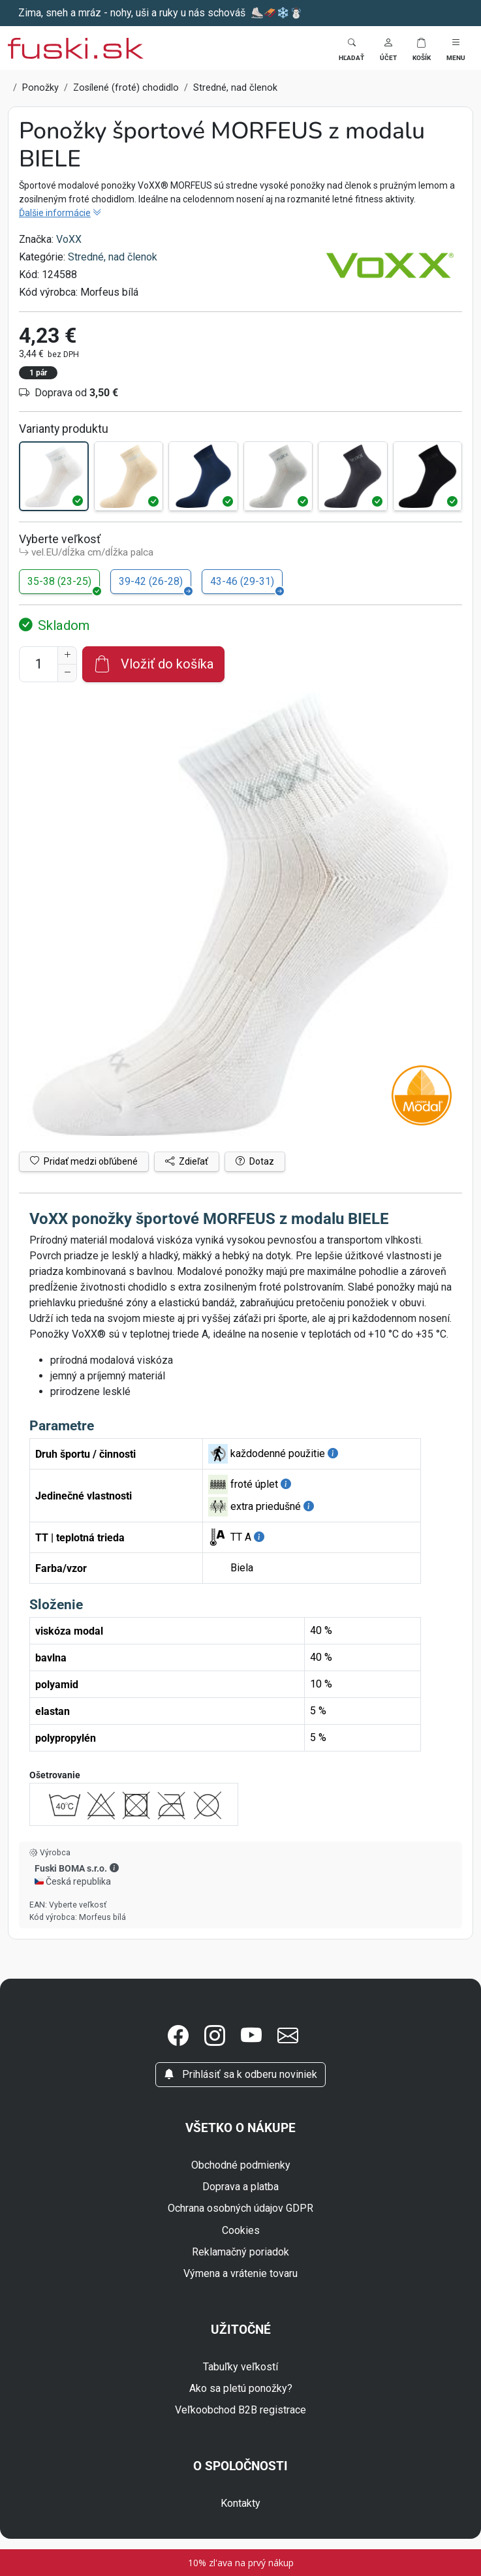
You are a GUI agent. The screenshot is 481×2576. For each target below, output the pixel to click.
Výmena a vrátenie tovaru (240, 2273)
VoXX (69, 239)
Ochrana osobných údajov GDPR (240, 2208)
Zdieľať (186, 1161)
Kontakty (240, 2503)
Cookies (241, 2230)
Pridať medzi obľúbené (84, 1161)
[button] (388, 48)
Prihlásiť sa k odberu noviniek (240, 2074)
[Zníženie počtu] (67, 673)
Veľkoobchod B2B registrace (240, 2410)
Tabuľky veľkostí (240, 2367)
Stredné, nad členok (112, 257)
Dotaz (255, 1161)
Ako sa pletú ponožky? (240, 2388)
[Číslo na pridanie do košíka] (38, 664)
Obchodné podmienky (240, 2165)
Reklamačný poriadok (240, 2252)
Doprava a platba (240, 2186)
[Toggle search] (351, 48)
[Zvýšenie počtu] (67, 655)
